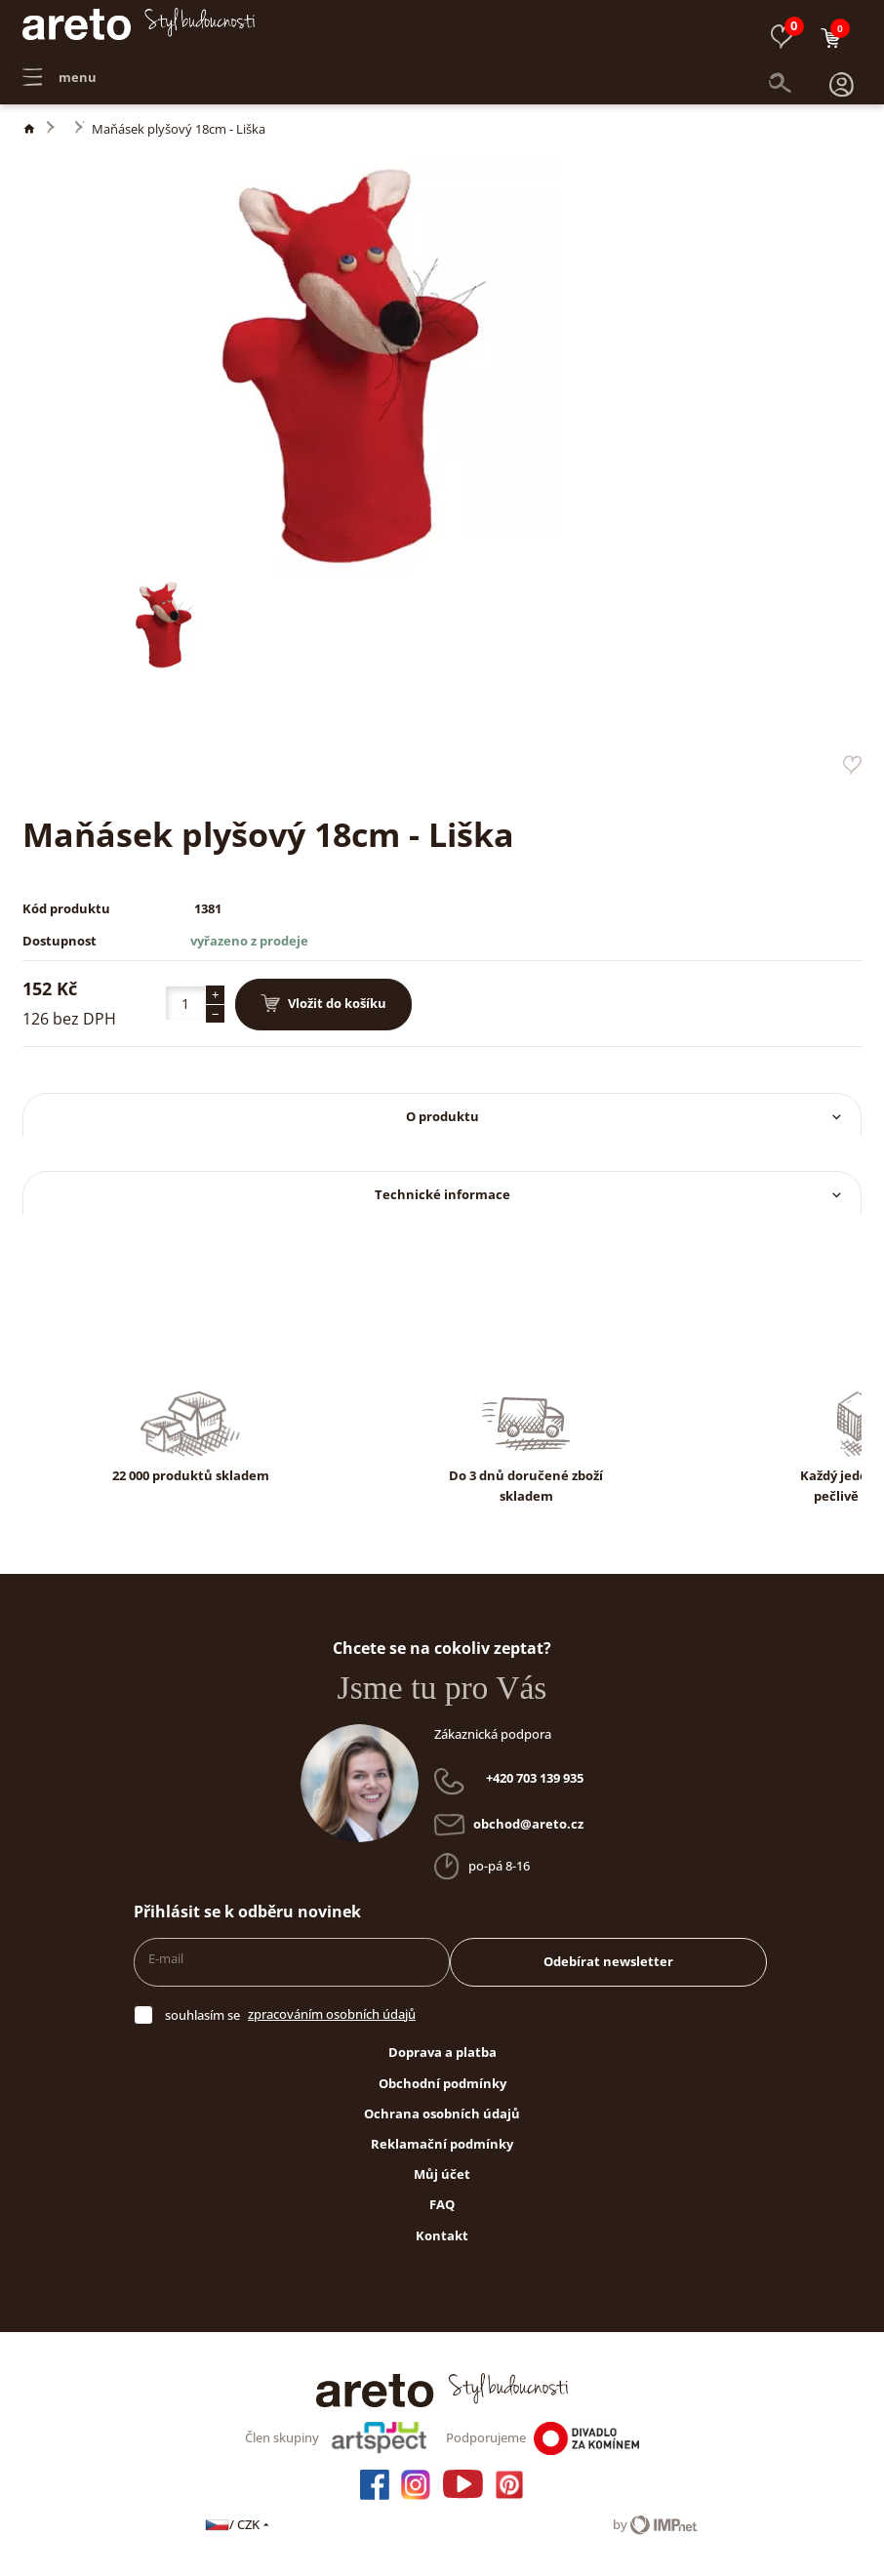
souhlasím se (202, 2015)
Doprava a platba (442, 2052)
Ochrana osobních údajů (442, 2113)
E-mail (165, 1958)
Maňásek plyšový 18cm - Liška (178, 129)
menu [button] (59, 68)
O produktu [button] (625, 1116)
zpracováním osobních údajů (332, 2014)
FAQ (442, 2204)
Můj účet (442, 2174)
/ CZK (238, 2524)
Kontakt (442, 2235)
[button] (842, 68)
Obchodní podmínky (442, 2083)
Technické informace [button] (610, 1194)
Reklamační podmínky (442, 2144)
